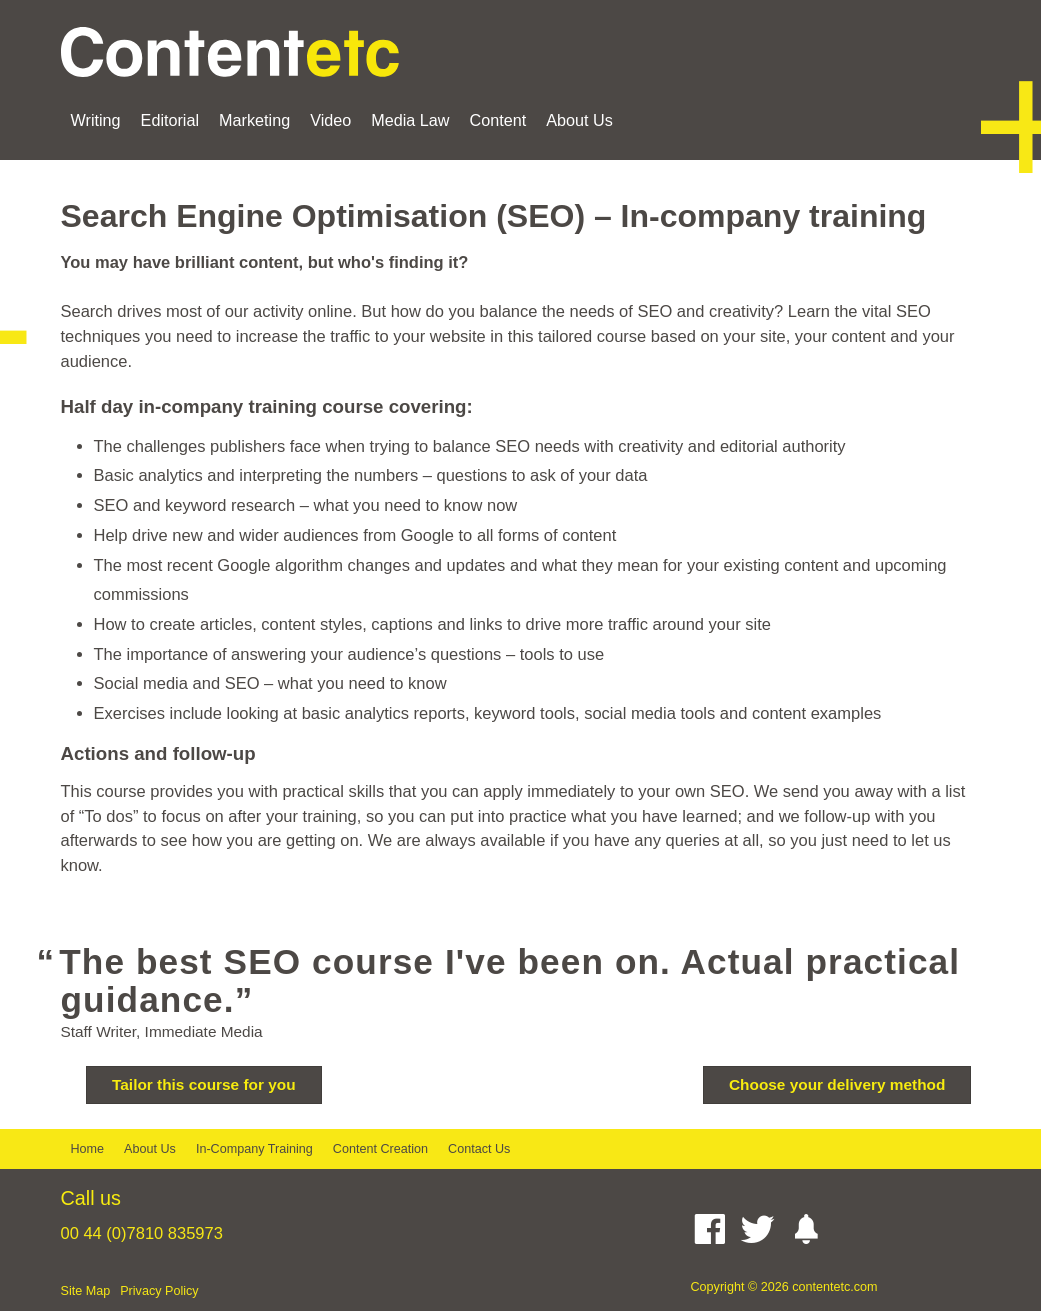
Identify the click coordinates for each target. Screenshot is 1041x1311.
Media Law (410, 120)
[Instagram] (811, 1229)
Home (88, 1149)
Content (498, 120)
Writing (96, 120)
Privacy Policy (159, 1291)
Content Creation (380, 1149)
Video (330, 120)
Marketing (254, 120)
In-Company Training (254, 1149)
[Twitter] (763, 1229)
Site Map (86, 1291)
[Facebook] (715, 1229)
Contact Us (479, 1149)
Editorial (170, 120)
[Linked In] (686, 1229)
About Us (579, 120)
